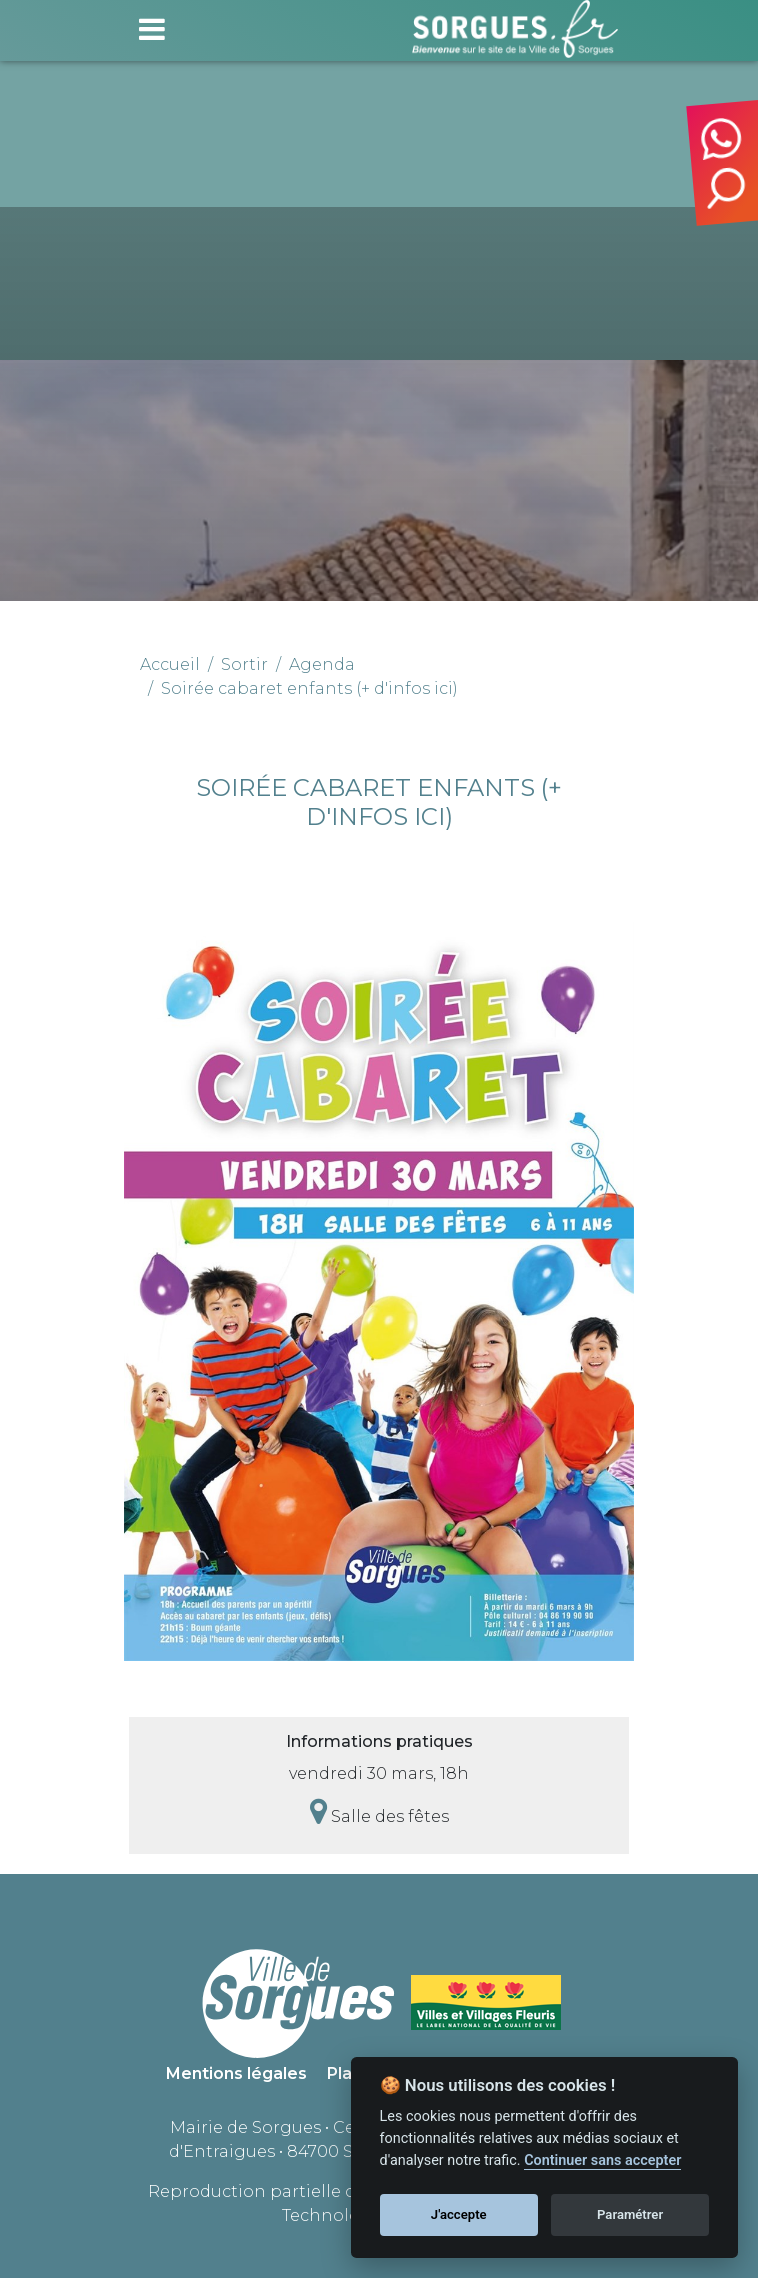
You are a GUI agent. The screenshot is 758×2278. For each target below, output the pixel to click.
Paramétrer (630, 2214)
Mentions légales (236, 2073)
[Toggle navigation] (152, 29)
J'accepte (459, 2214)
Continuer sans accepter (602, 2160)
